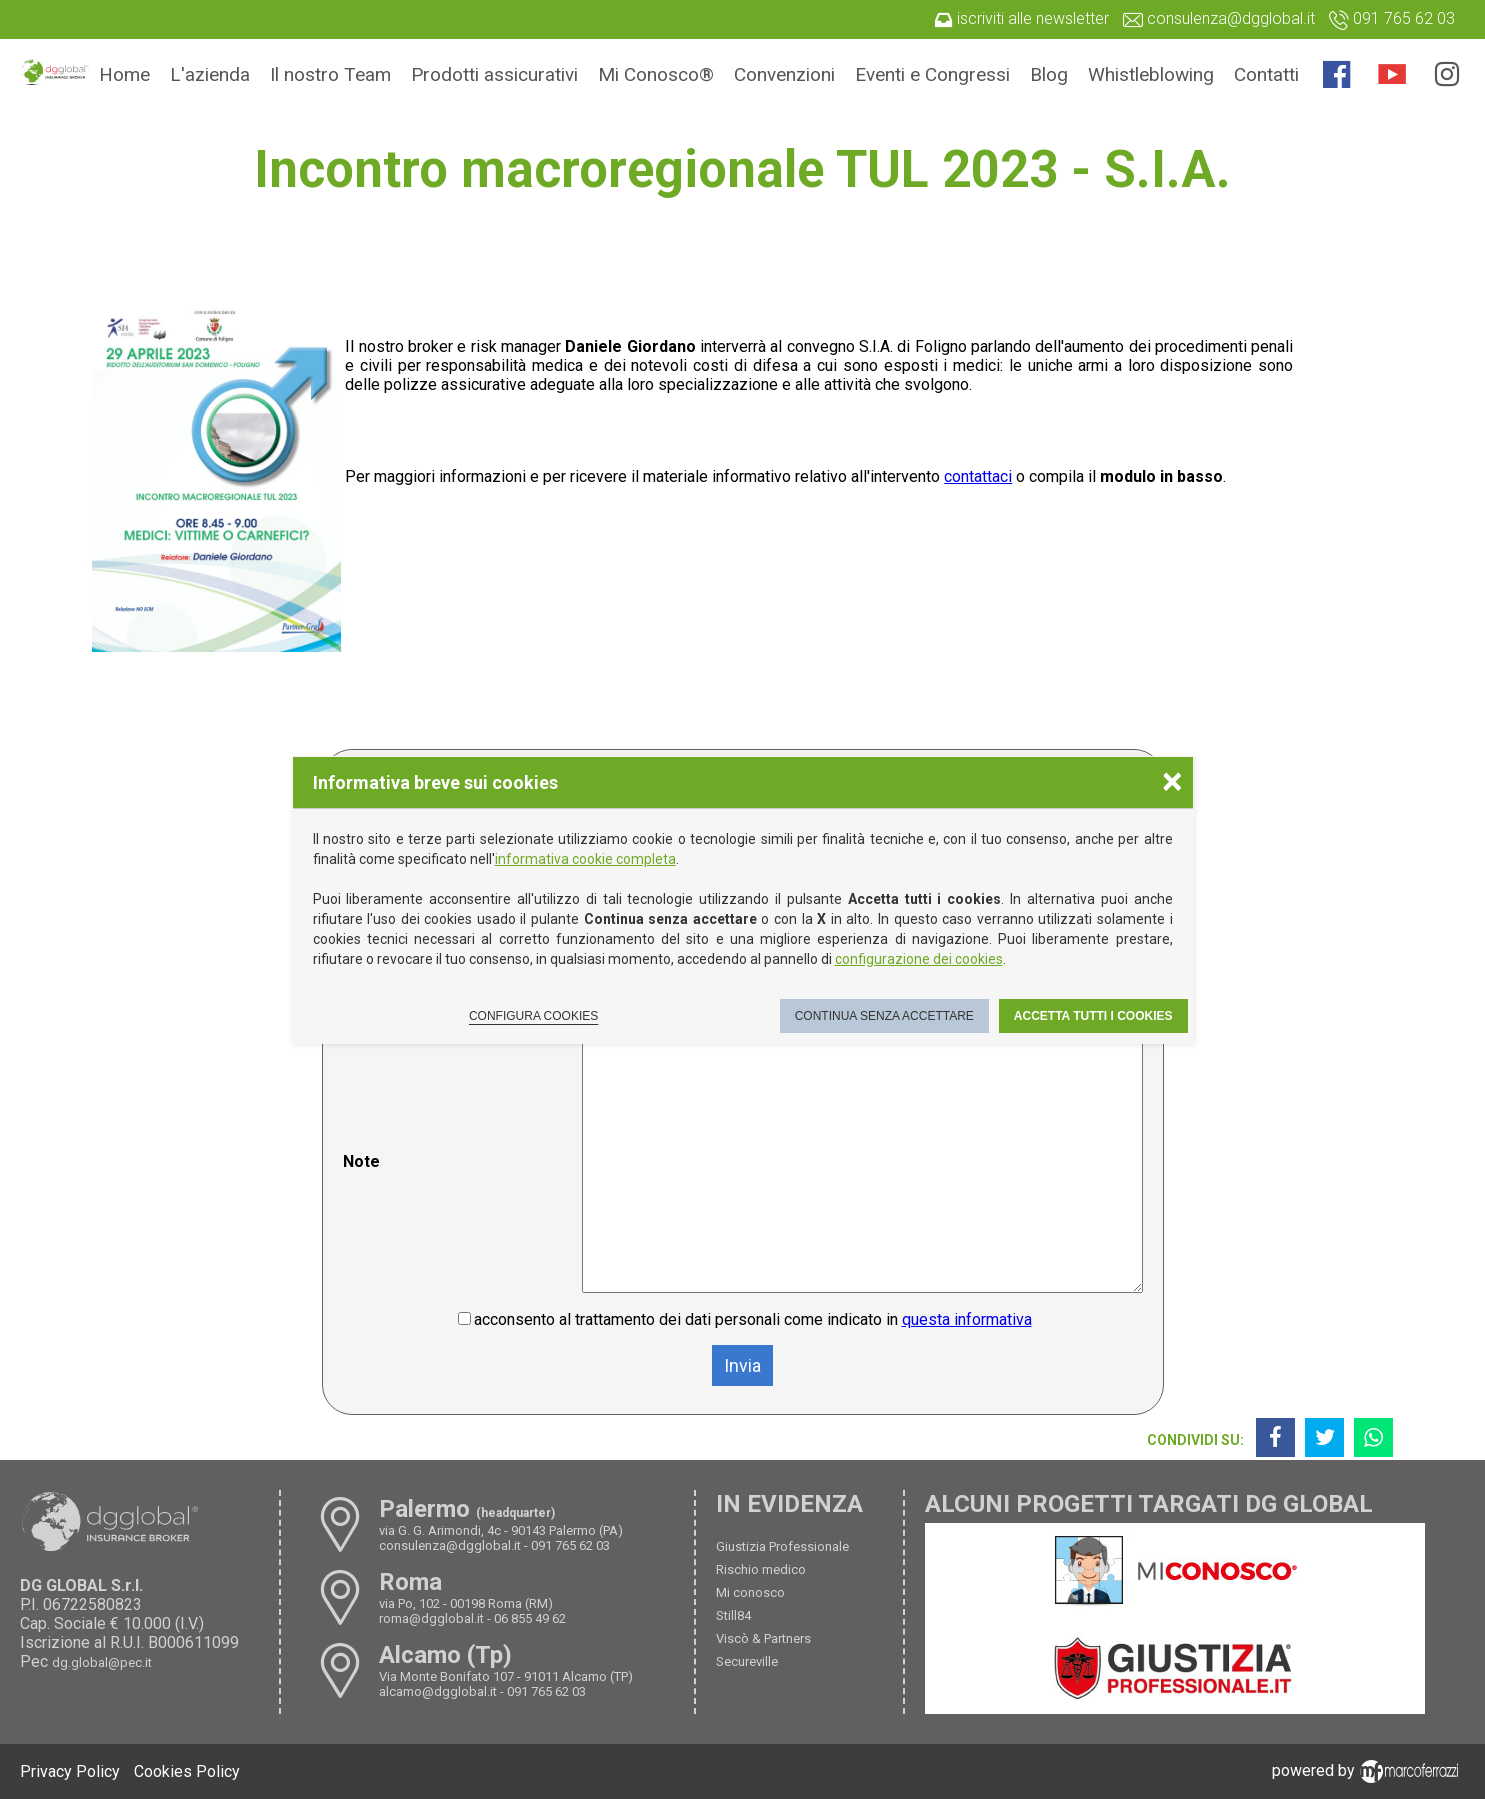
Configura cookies (533, 1016)
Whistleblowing (1151, 74)
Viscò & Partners (763, 1638)
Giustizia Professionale (782, 1546)
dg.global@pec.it (102, 1662)
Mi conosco (750, 1592)
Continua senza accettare (884, 1016)
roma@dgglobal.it (431, 1618)
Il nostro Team (330, 74)
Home (124, 74)
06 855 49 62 (530, 1618)
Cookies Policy (187, 1771)
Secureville (747, 1661)
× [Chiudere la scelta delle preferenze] (1172, 780)
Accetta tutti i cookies (1093, 1016)
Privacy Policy (70, 1771)
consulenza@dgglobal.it (450, 1545)
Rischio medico (761, 1569)
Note (361, 1161)
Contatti (1266, 74)
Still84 (733, 1615)
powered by (1368, 1770)
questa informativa (967, 1319)
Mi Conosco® (656, 74)
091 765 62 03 (570, 1545)
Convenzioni (784, 74)
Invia (742, 1365)
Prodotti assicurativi (494, 74)
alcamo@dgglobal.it (438, 1691)
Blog (1049, 74)
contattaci (978, 476)
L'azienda (210, 74)
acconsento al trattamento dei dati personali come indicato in (753, 1319)
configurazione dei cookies (919, 959)
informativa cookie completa (585, 859)
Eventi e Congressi (932, 74)
